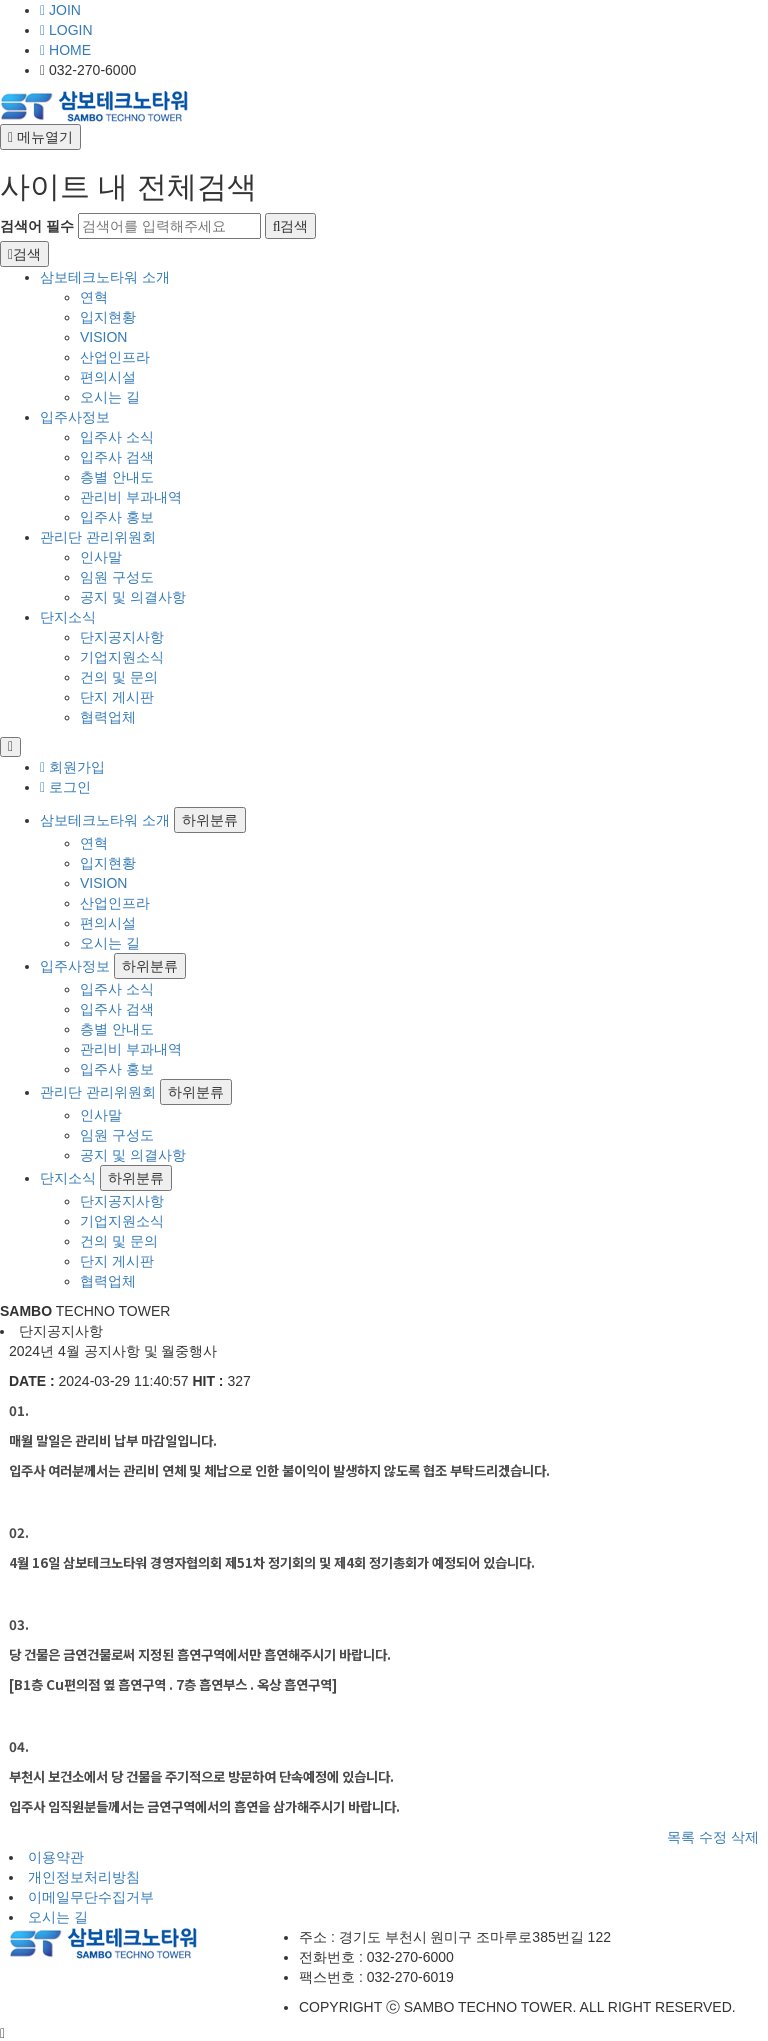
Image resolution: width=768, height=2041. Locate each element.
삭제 (745, 1837)
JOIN (60, 10)
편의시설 (108, 377)
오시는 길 (110, 397)
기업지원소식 (122, 657)
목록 (681, 1837)
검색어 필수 (37, 226)
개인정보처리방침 (84, 1877)
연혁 (94, 297)
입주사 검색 (117, 457)
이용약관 (56, 1857)
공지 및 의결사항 (133, 597)
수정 (713, 1837)
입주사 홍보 (117, 517)
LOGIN (66, 30)
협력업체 (108, 717)
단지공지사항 (122, 637)
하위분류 (210, 820)
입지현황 (108, 317)
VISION (103, 337)
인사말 (101, 557)
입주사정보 (75, 417)
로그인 (65, 787)
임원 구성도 (117, 577)
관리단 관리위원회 (98, 537)
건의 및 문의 (119, 677)
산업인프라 (115, 357)
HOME (65, 50)
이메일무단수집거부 (91, 1897)
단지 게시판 (117, 697)
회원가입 (72, 767)
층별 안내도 (117, 477)
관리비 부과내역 (131, 497)
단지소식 (68, 617)
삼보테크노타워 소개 (105, 277)
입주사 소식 (117, 437)
